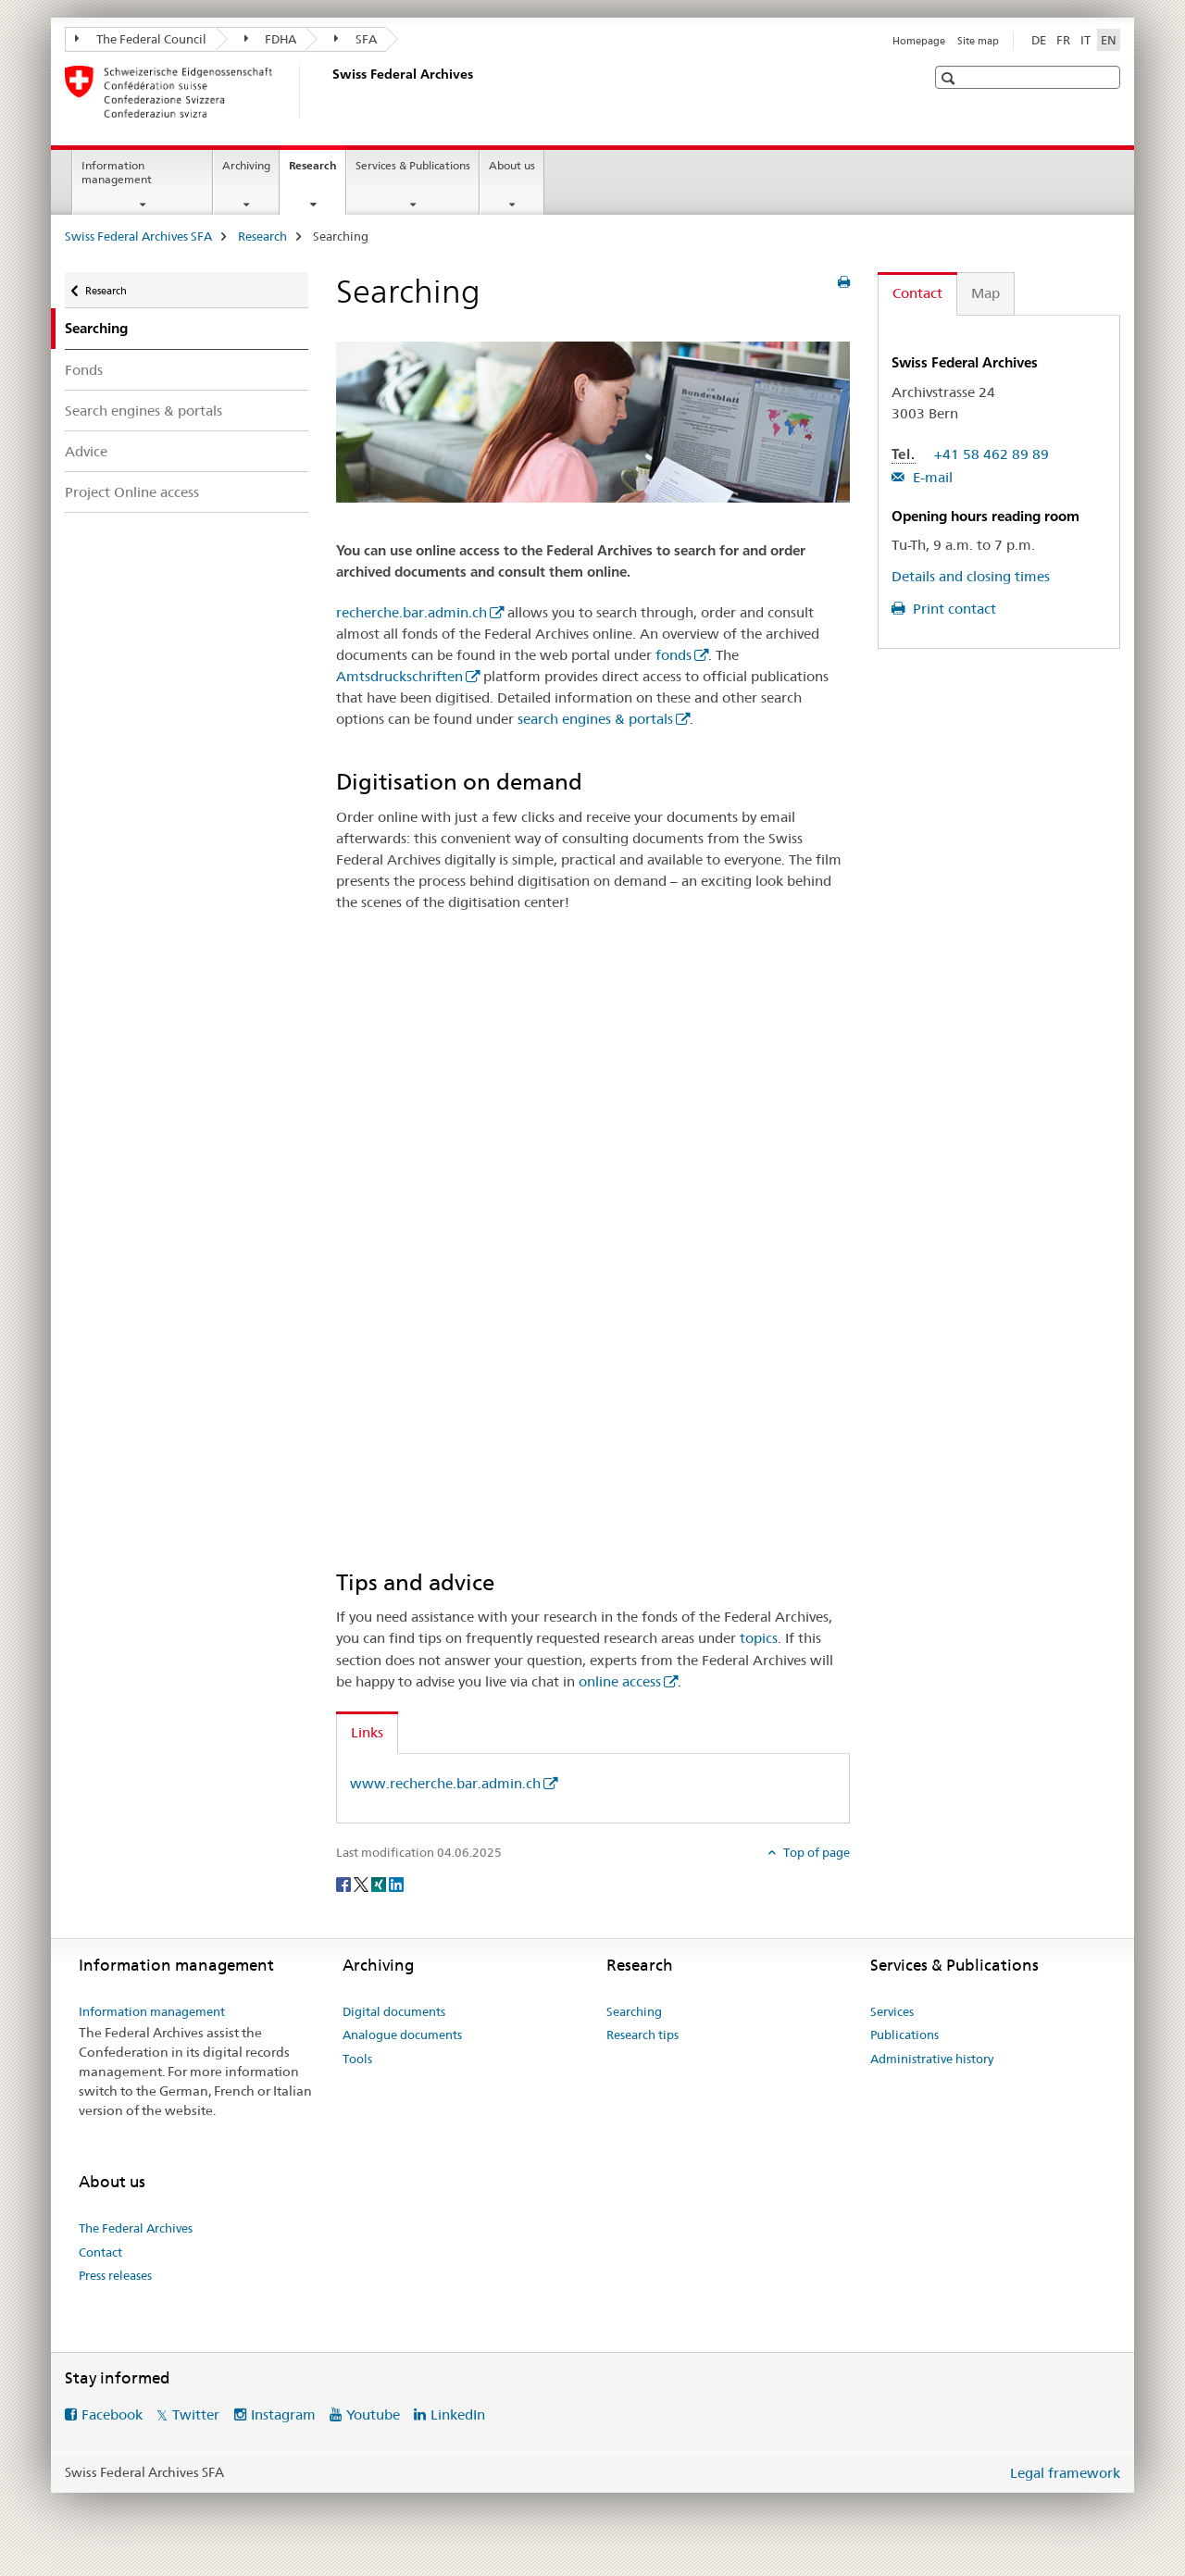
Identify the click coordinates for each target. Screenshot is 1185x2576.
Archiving (246, 165)
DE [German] (1038, 39)
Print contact (952, 608)
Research (317, 171)
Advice (86, 451)
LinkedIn (457, 2414)
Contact (100, 2252)
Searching (634, 2011)
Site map (978, 40)
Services (892, 2011)
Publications (904, 2034)
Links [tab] (367, 1732)
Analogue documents (402, 2034)
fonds (673, 655)
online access (620, 1681)
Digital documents (394, 2011)
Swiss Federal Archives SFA (138, 236)
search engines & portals (595, 719)
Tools (357, 2058)
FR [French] (1063, 39)
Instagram (283, 2414)
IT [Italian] (1085, 39)
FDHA (270, 39)
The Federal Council (140, 39)
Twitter (195, 2414)
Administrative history (931, 2058)
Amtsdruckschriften (399, 676)
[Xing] (380, 1883)
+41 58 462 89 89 (991, 454)
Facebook (112, 2414)
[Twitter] (362, 1883)
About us (512, 165)
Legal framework (1065, 2473)
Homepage (918, 40)
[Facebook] (345, 1883)
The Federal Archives (136, 2228)
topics (759, 1638)
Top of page (815, 1852)
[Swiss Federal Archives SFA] (328, 92)
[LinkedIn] (396, 1883)
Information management (116, 172)
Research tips (642, 2034)
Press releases (115, 2275)
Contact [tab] (917, 293)
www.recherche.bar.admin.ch (445, 1783)
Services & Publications (413, 165)
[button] (950, 78)
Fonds (84, 370)
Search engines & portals (143, 410)
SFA (355, 39)
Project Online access (132, 492)
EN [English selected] (1108, 39)
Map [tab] (985, 293)
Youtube (373, 2414)
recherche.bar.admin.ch (411, 612)
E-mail (931, 477)
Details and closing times (971, 576)
